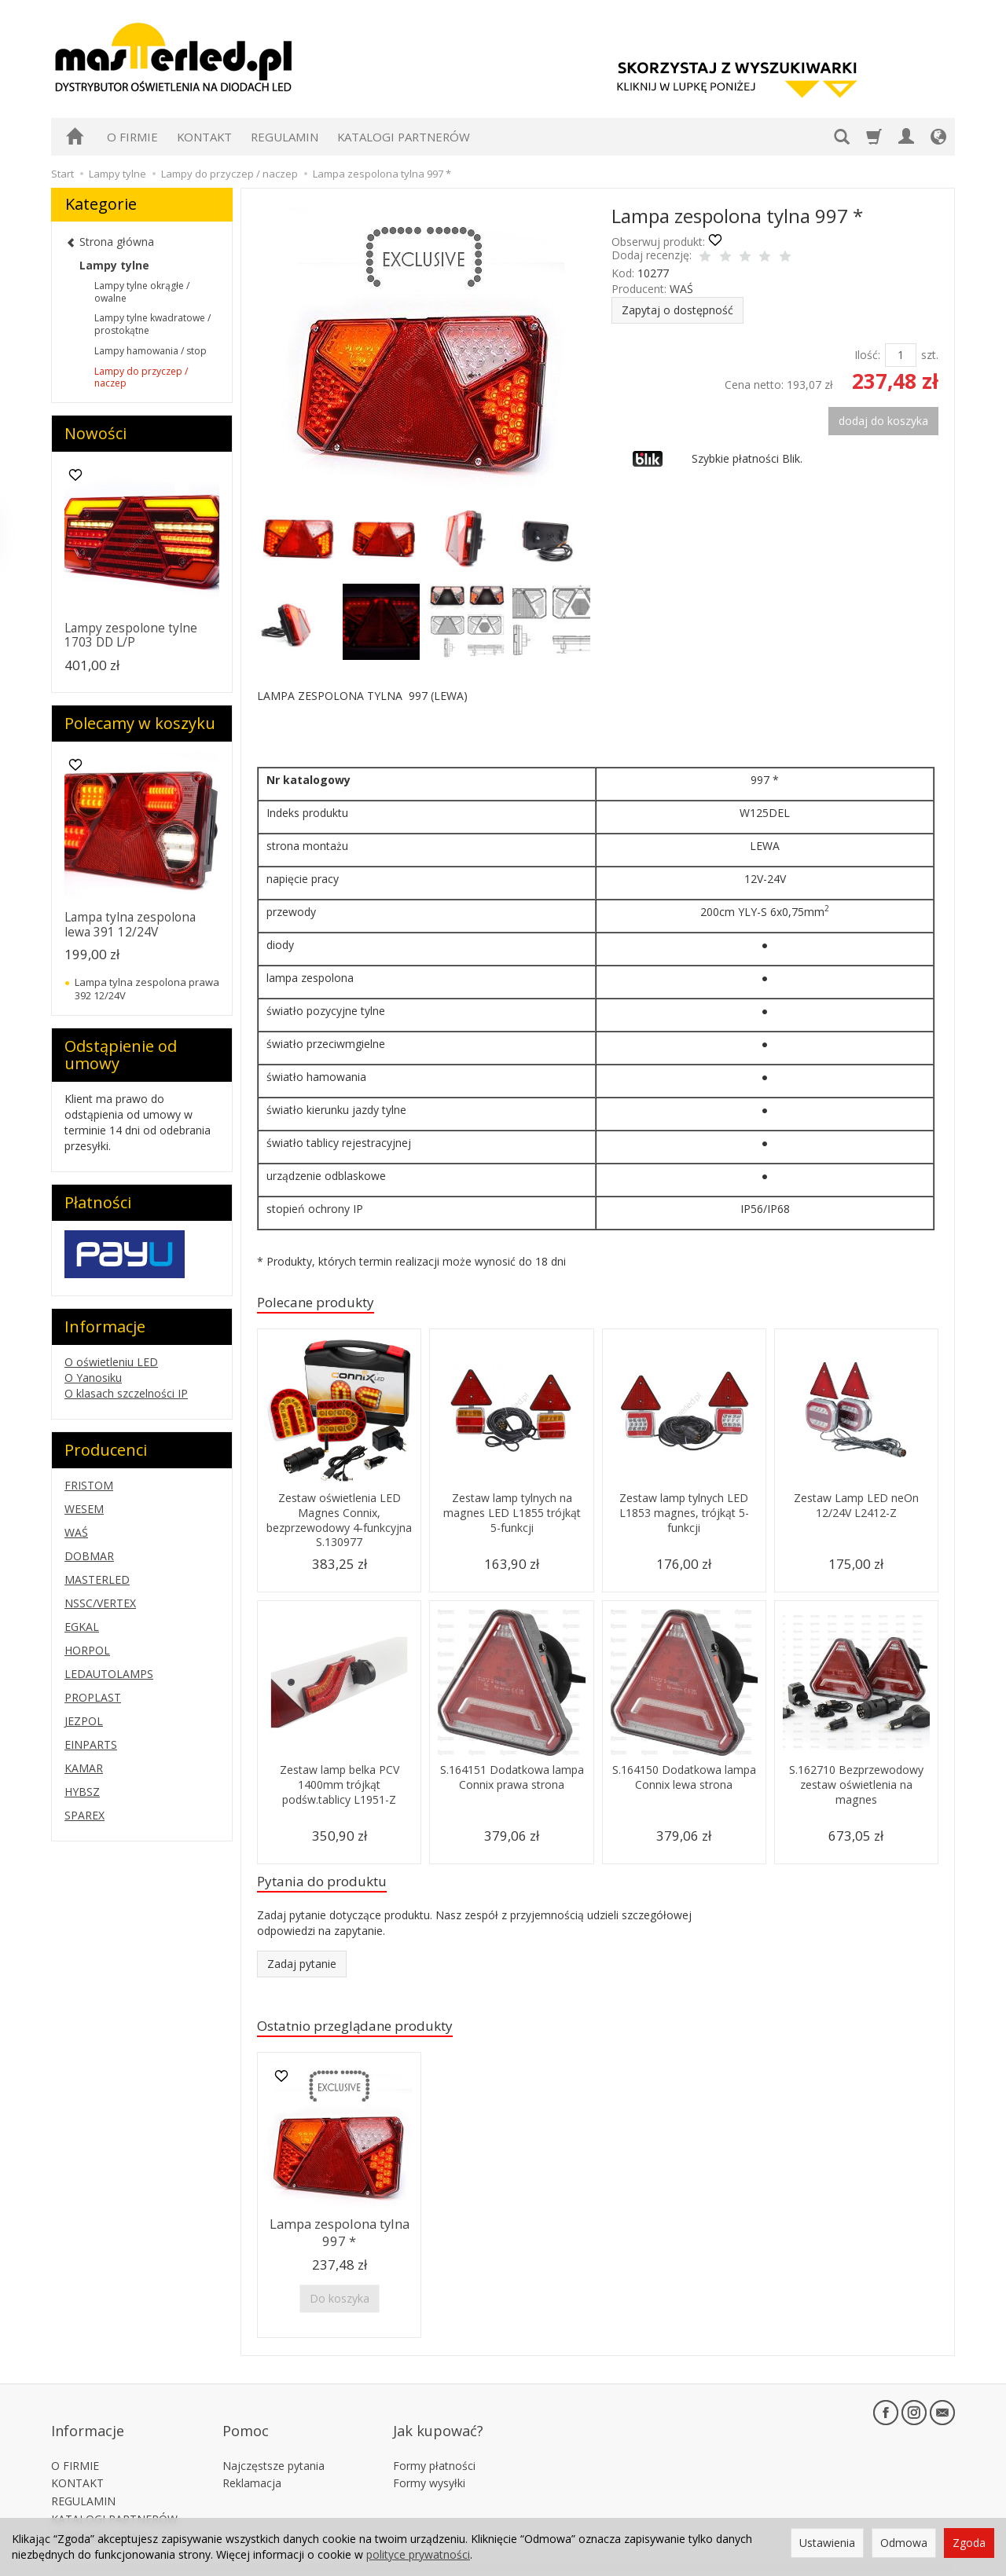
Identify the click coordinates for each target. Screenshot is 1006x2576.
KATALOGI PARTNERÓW (403, 137)
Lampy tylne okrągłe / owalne (141, 292)
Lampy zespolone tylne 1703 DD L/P (130, 635)
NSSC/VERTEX (100, 1603)
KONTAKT (204, 137)
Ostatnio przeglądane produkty (371, 2033)
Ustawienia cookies (100, 2514)
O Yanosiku (93, 1377)
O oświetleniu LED (111, 1361)
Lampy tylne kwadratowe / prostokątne (152, 324)
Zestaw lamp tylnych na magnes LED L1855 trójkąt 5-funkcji (512, 1515)
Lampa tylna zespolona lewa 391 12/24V (130, 924)
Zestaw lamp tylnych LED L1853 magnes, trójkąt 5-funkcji (684, 1515)
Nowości (95, 433)
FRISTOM (88, 1485)
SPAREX (84, 1815)
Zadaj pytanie (301, 1969)
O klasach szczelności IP (126, 1393)
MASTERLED (97, 1579)
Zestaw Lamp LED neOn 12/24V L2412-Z (856, 1508)
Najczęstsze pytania (273, 2442)
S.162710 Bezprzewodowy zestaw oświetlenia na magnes (856, 1787)
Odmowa (903, 2542)
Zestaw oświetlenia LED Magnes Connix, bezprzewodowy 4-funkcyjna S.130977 (339, 1522)
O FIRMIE (132, 137)
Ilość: (867, 354)
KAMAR (83, 1768)
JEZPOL (83, 1720)
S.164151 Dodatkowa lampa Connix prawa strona (512, 1787)
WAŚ (681, 288)
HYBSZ (82, 1791)
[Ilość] (900, 355)
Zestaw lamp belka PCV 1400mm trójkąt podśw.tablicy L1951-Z (339, 1787)
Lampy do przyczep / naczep (141, 377)
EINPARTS (90, 1744)
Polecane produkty (325, 1303)
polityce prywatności (418, 2554)
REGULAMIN (284, 137)
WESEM (84, 1508)
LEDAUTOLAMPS (108, 1673)
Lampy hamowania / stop (150, 350)
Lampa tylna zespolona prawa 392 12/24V (147, 988)
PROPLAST (92, 1697)
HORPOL (87, 1650)
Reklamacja (251, 2460)
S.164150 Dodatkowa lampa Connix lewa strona (684, 1779)
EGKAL (81, 1626)
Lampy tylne (114, 265)
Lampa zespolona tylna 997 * (339, 2237)
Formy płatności (434, 2442)
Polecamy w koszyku (139, 723)
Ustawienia (827, 2542)
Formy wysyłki (429, 2460)
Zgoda (969, 2542)
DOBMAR (89, 1555)
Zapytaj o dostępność (677, 309)
